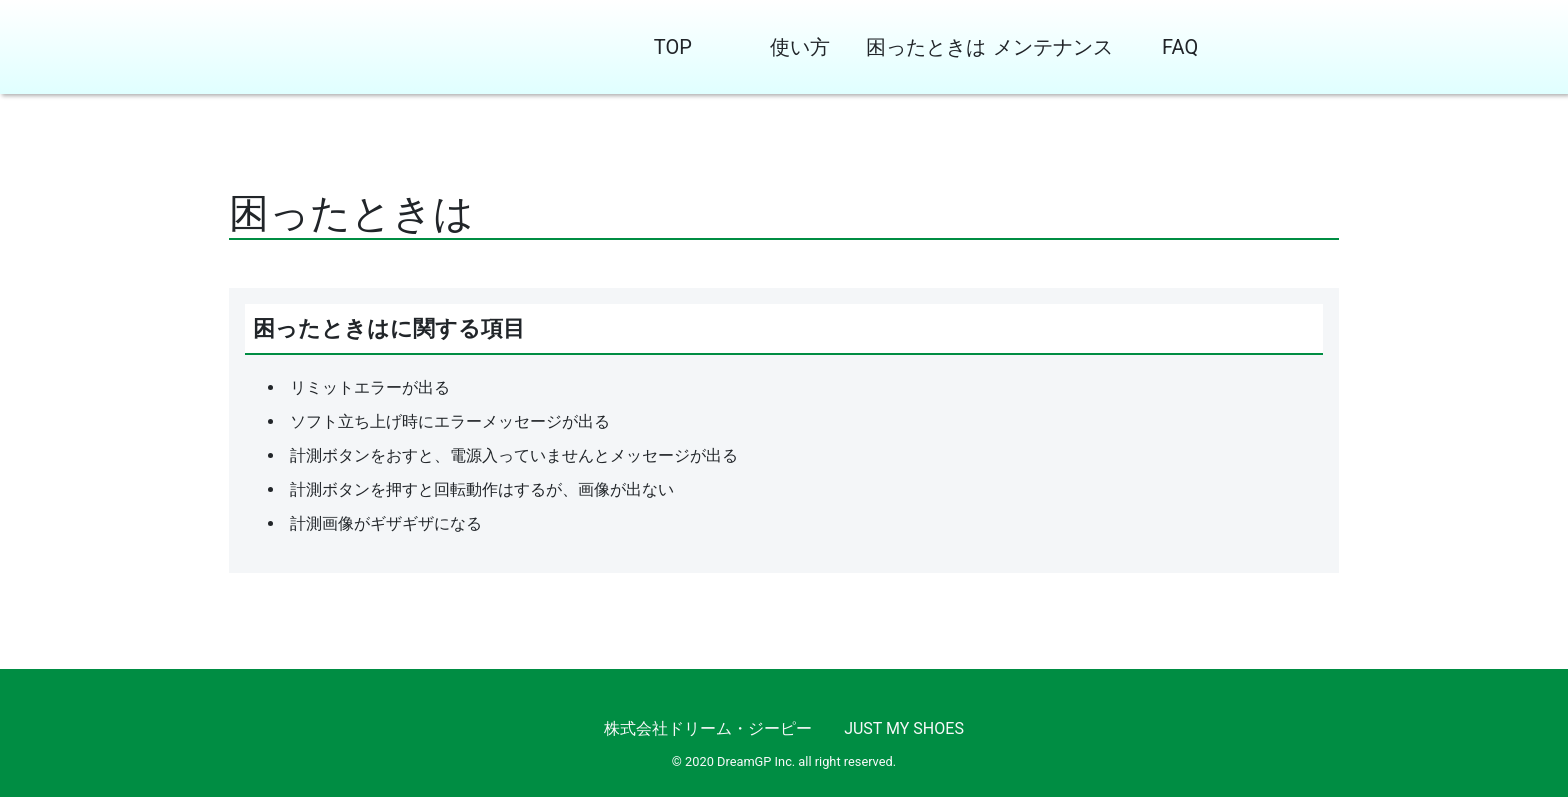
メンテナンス (1053, 47)
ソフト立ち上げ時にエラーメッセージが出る (450, 421)
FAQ (1180, 47)
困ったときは (926, 47)
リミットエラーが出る (370, 387)
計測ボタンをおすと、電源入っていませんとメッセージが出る (514, 455)
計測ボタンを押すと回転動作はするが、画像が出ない (482, 489)
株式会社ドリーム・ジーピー (708, 728)
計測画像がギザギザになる (386, 523)
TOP (673, 47)
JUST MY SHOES (904, 728)
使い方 (800, 47)
